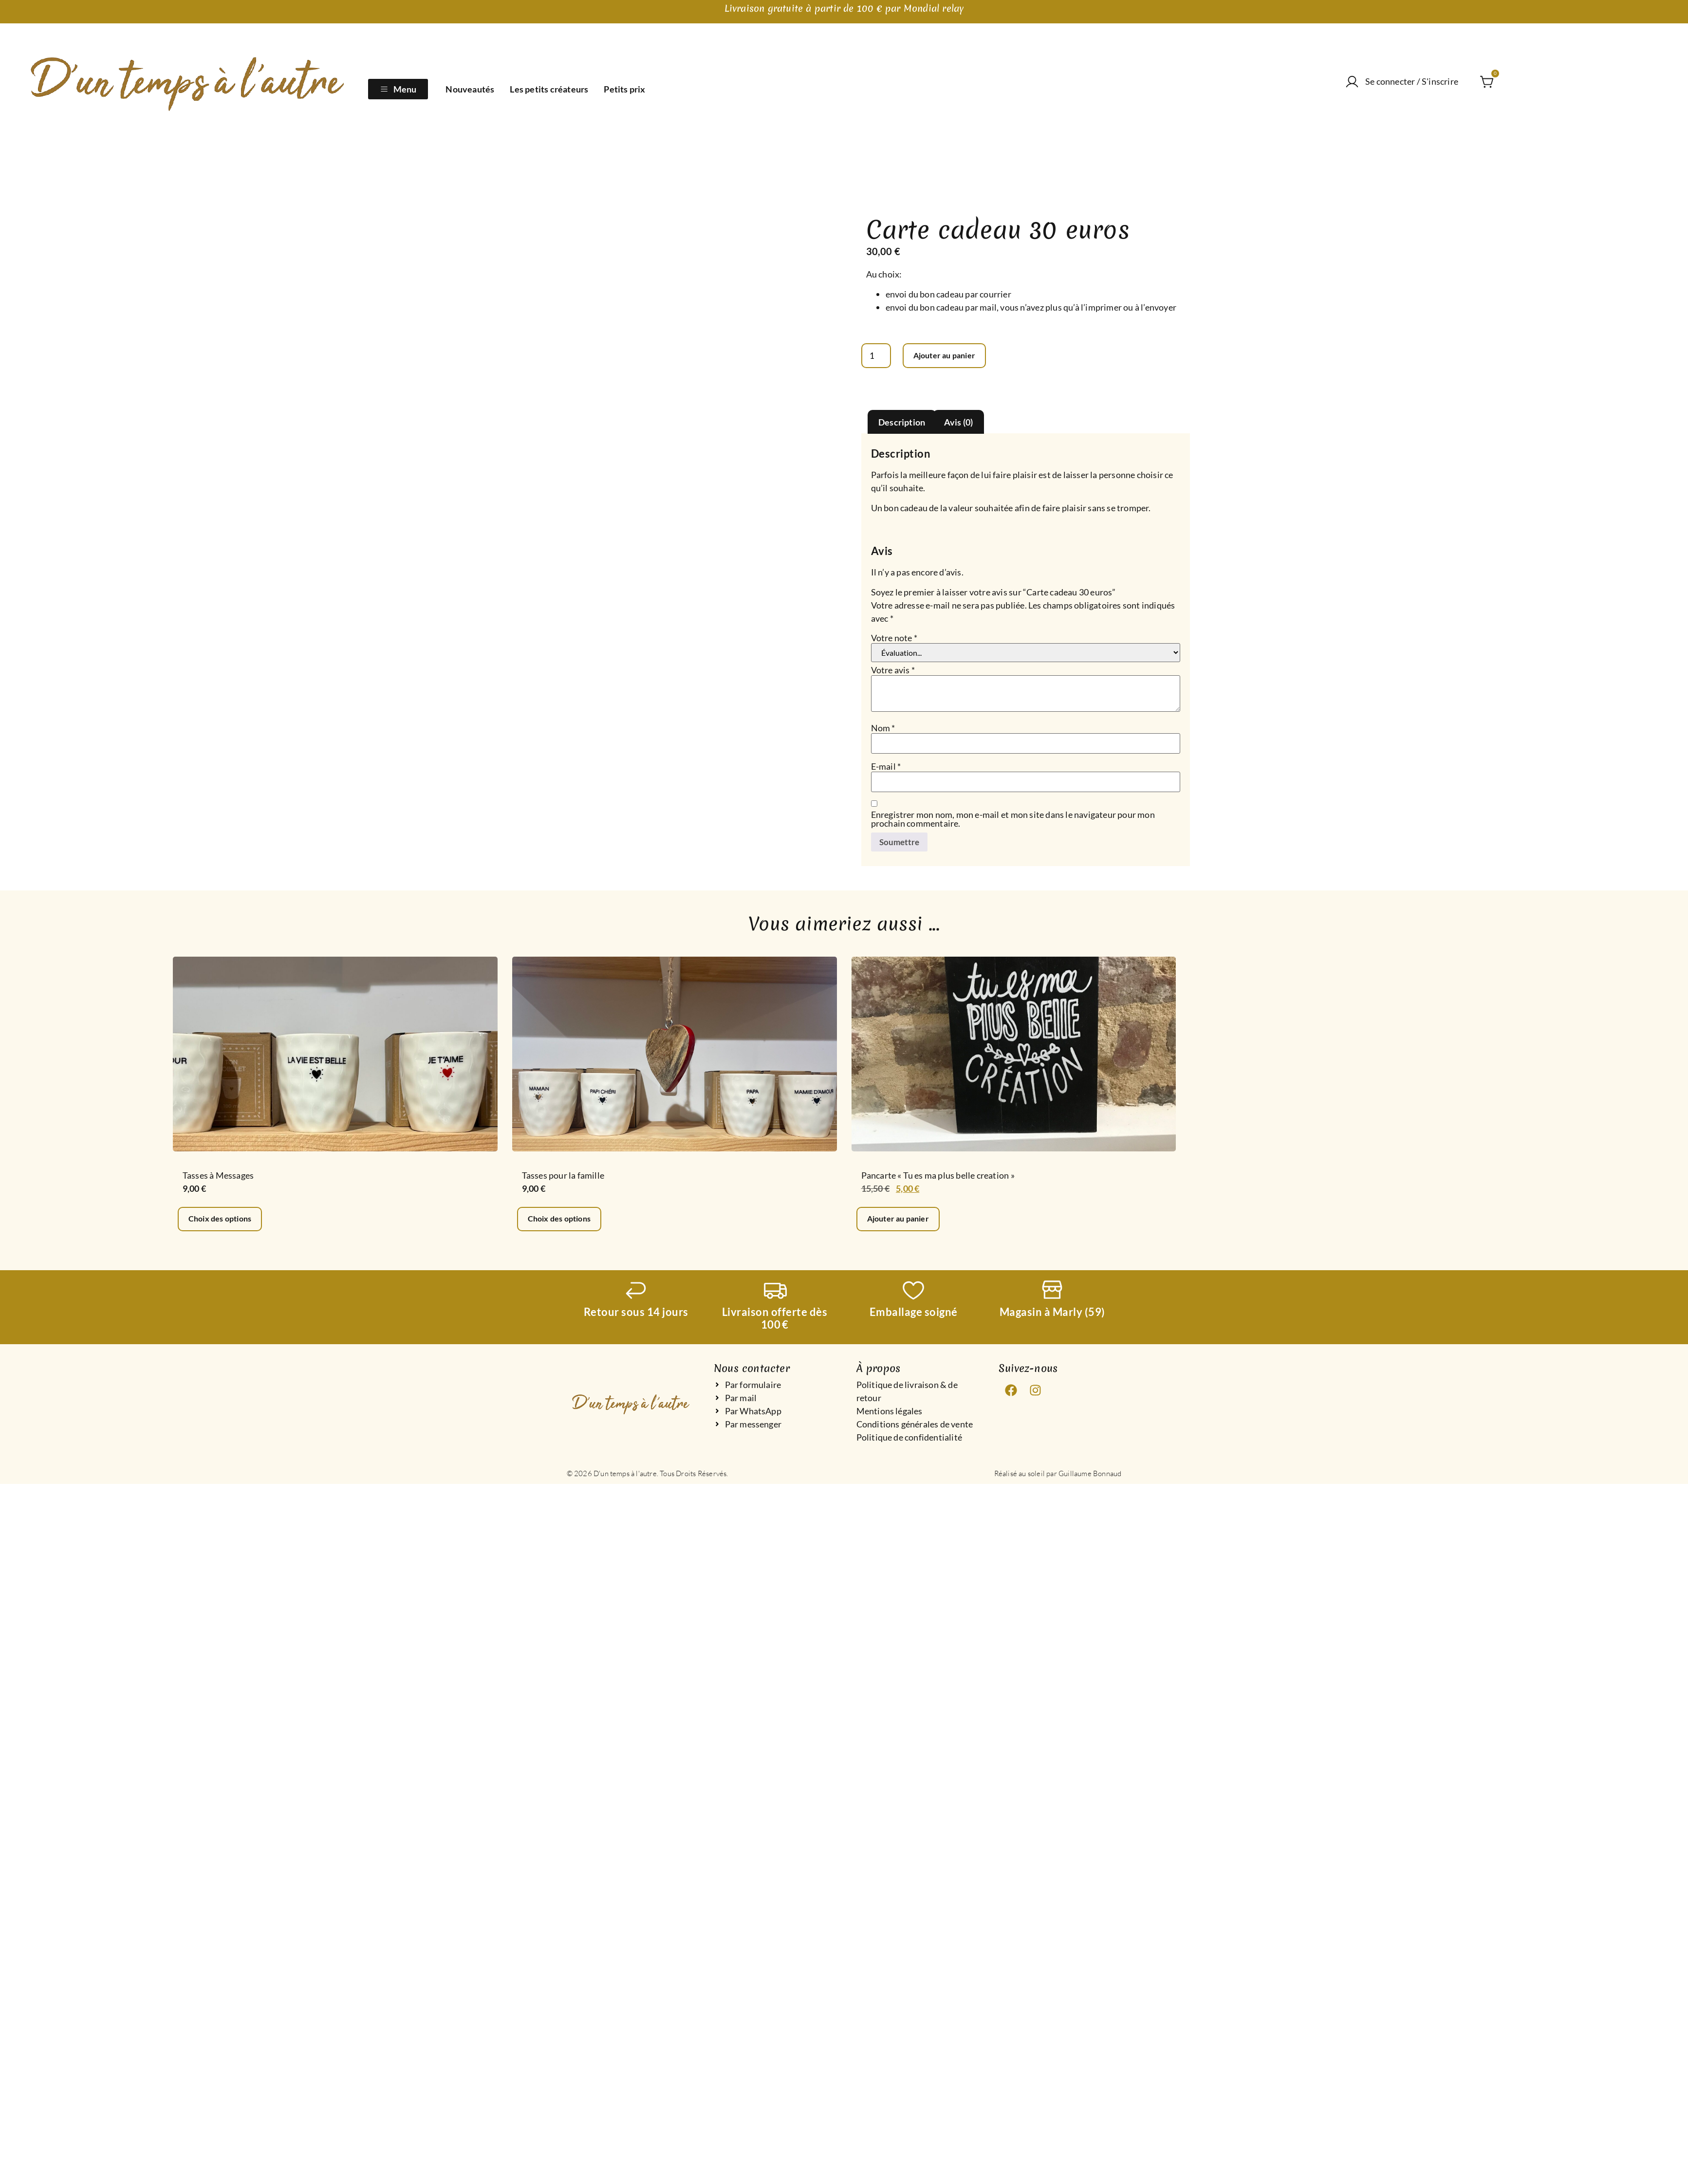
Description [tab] (901, 422)
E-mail (886, 766)
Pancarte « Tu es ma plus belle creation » (938, 1176)
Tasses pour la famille (563, 1176)
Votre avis (893, 670)
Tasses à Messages (218, 1176)
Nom (883, 728)
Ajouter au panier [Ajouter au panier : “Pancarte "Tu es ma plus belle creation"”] (901, 1221)
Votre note (894, 638)
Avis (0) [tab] (958, 422)
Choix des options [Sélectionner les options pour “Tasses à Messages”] (223, 1221)
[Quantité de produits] (877, 356)
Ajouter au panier (949, 356)
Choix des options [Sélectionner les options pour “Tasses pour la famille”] (563, 1221)
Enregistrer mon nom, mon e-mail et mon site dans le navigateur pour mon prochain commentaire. (1013, 819)
